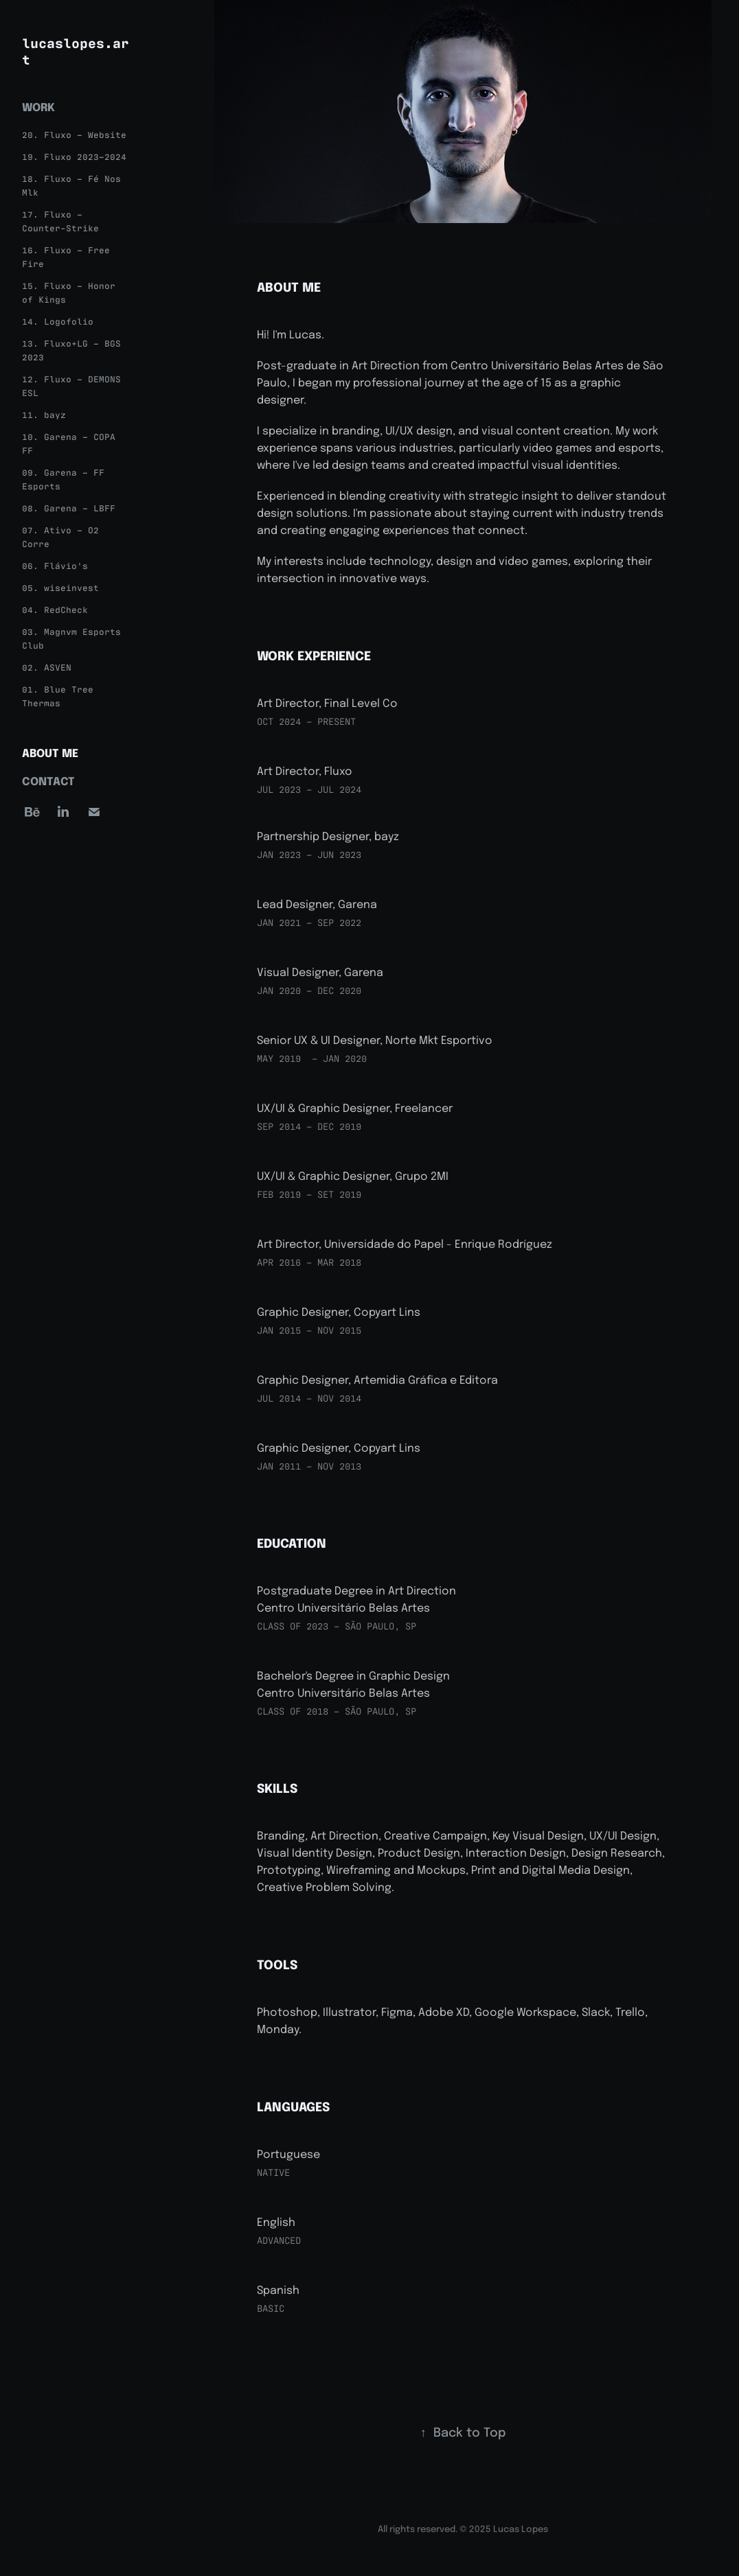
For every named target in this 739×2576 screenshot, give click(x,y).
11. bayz (44, 414)
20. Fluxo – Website (74, 134)
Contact (48, 780)
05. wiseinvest (60, 587)
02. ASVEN (46, 667)
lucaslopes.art (75, 50)
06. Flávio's (55, 565)
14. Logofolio (57, 321)
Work (38, 106)
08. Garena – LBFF (68, 507)
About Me (50, 752)
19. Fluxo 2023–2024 (74, 156)
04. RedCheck (55, 609)
